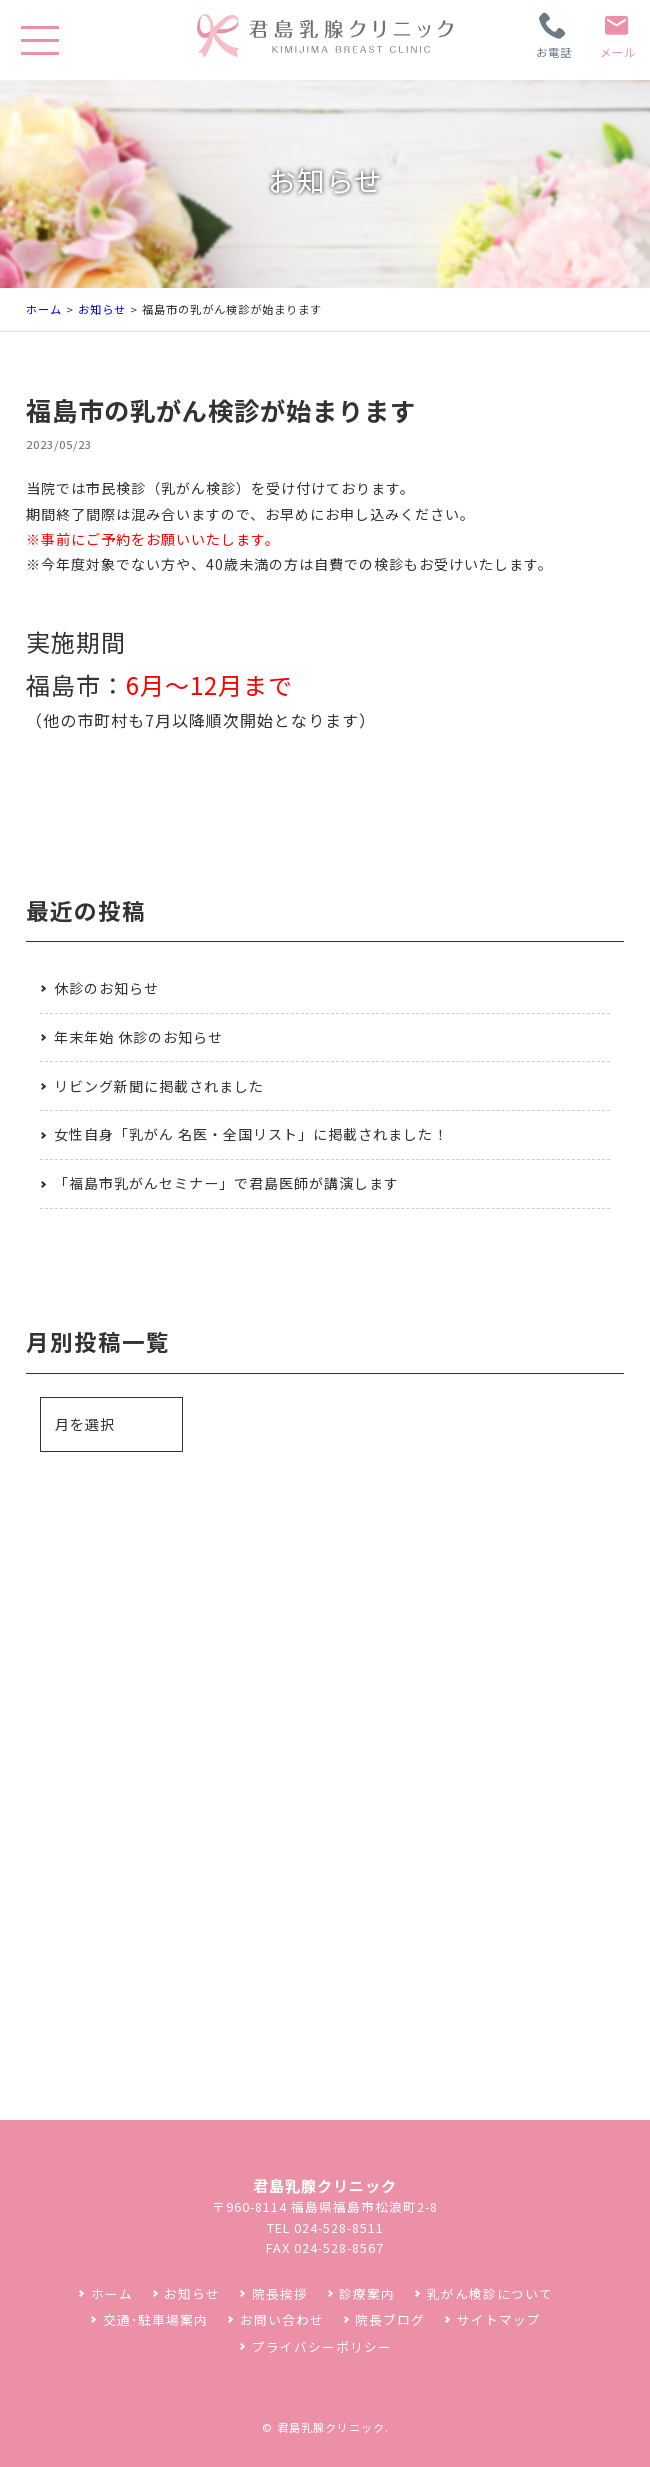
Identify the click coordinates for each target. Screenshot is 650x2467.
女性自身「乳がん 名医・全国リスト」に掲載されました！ (251, 1134)
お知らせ (102, 309)
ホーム (44, 309)
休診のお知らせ (106, 988)
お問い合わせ (282, 2319)
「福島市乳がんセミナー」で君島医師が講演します (226, 1183)
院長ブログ (390, 2319)
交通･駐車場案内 (155, 2319)
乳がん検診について (490, 2293)
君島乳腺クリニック (331, 2427)
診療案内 (367, 2293)
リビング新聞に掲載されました (159, 1086)
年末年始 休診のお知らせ (138, 1037)
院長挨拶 (280, 2293)
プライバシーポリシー (322, 2346)
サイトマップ (499, 2319)
